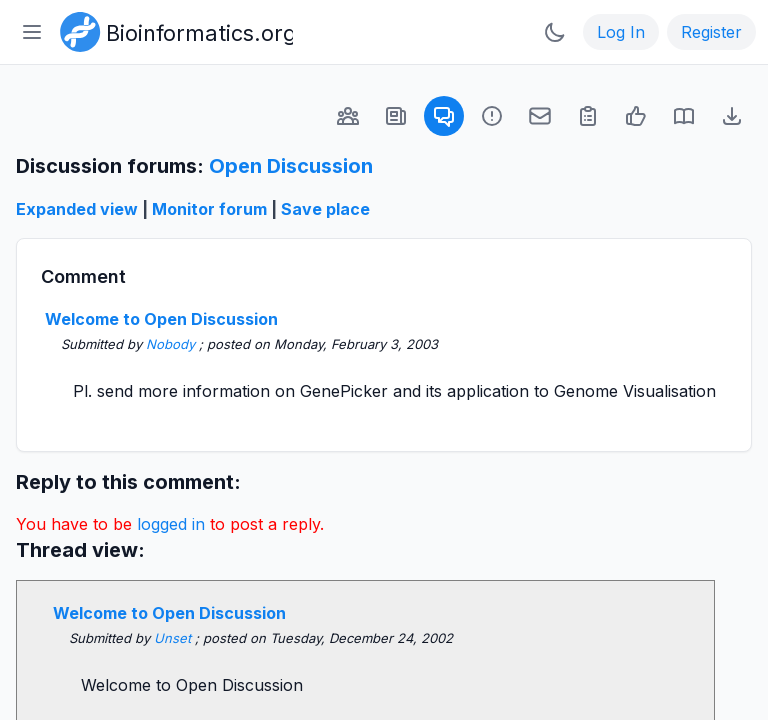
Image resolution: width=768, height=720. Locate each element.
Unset (174, 638)
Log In (621, 32)
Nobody (172, 344)
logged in (171, 524)
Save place (325, 209)
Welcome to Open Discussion (161, 319)
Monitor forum (209, 209)
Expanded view (77, 209)
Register (711, 32)
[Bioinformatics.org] (172, 30)
